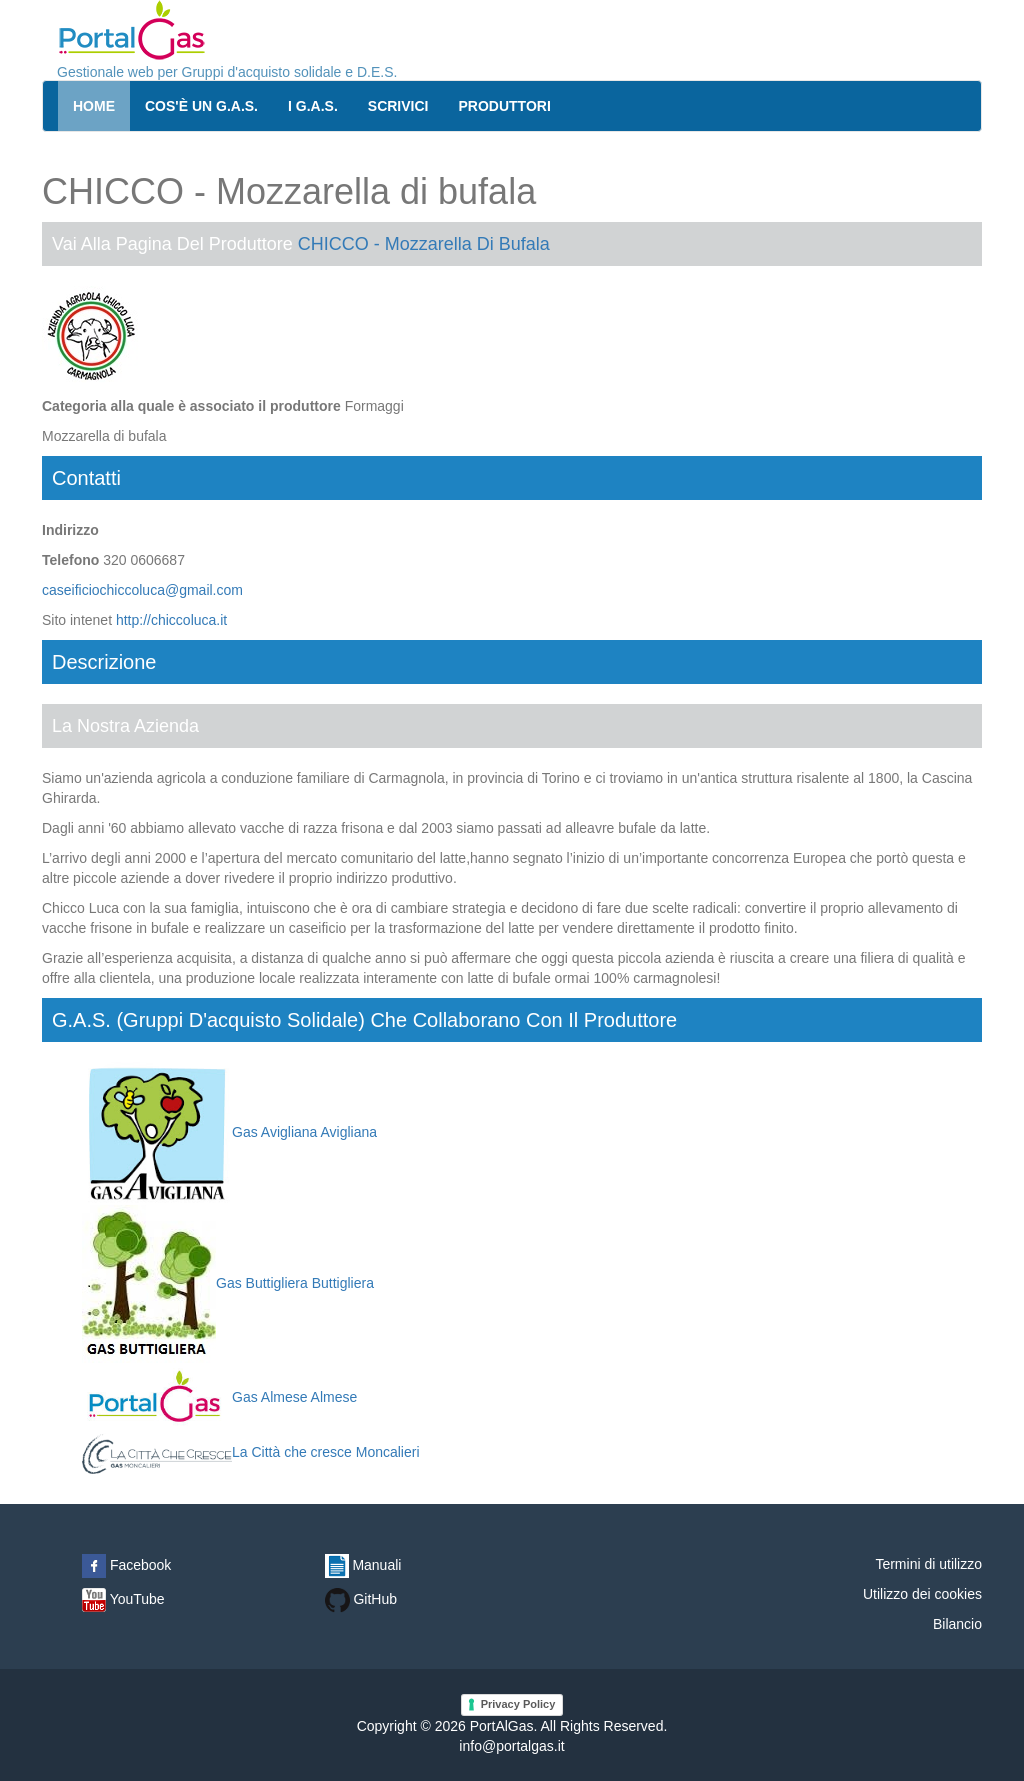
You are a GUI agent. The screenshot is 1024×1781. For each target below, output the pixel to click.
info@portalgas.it (511, 1746)
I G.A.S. (313, 106)
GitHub (361, 1599)
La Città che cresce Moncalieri (251, 1452)
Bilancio (957, 1624)
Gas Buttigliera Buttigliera (228, 1283)
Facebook (126, 1565)
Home (94, 106)
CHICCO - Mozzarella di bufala (424, 244)
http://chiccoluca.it (171, 620)
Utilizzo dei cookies (922, 1594)
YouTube (123, 1599)
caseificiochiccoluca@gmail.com (142, 590)
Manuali (363, 1565)
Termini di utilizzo (928, 1564)
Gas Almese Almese (219, 1397)
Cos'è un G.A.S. (201, 106)
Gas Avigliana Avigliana (229, 1132)
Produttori (505, 106)
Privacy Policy (518, 1704)
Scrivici (398, 106)
